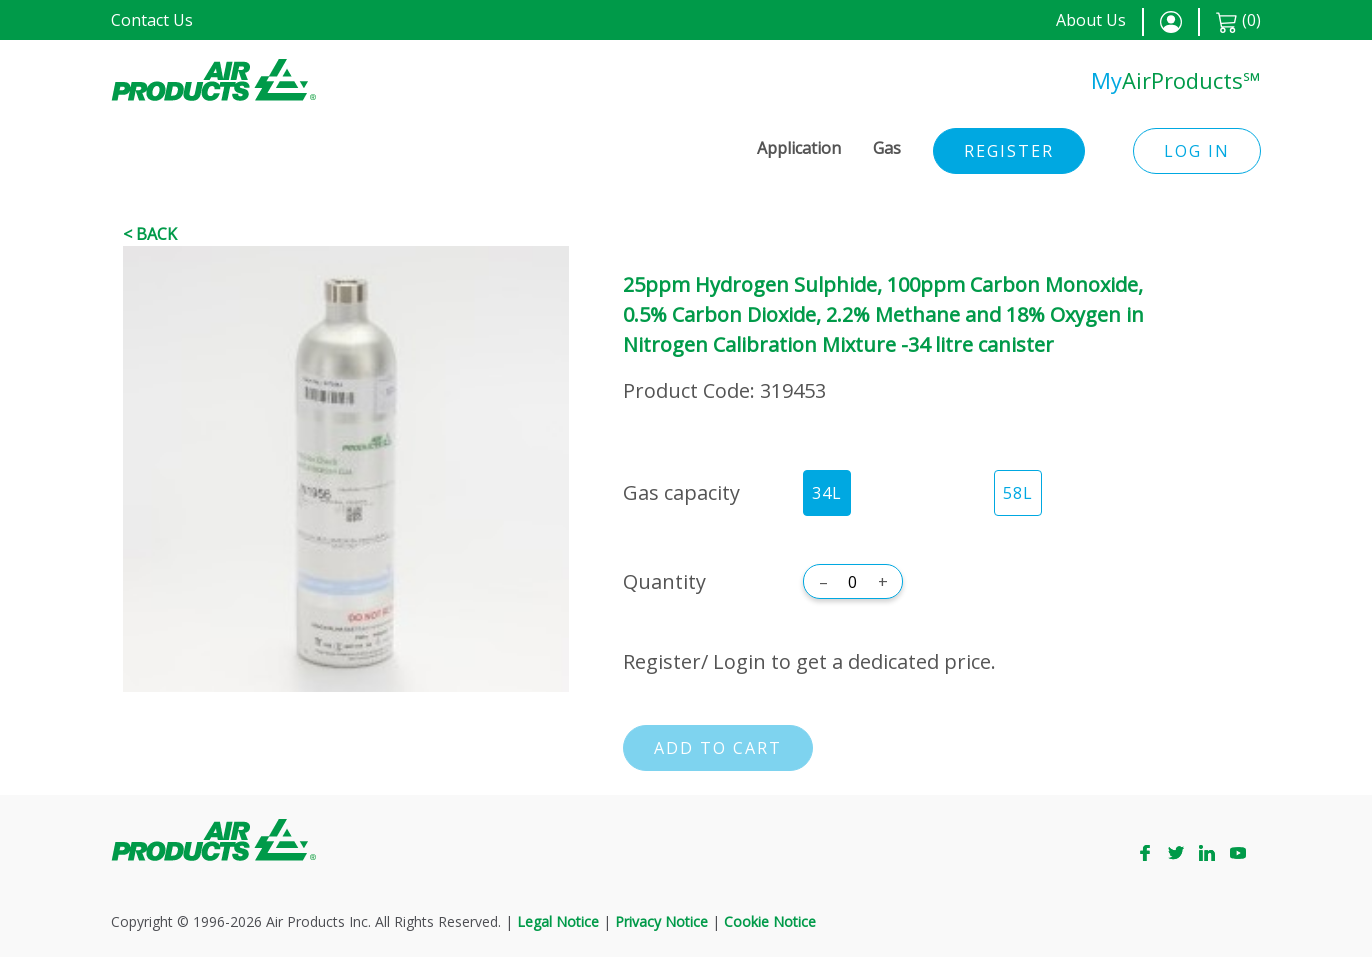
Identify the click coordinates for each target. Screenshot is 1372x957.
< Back (150, 234)
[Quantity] (853, 582)
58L (1018, 493)
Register (1009, 151)
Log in (1197, 151)
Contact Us (152, 20)
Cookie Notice (770, 921)
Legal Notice (558, 921)
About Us (1091, 20)
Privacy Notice (661, 921)
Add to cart (718, 748)
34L (827, 493)
